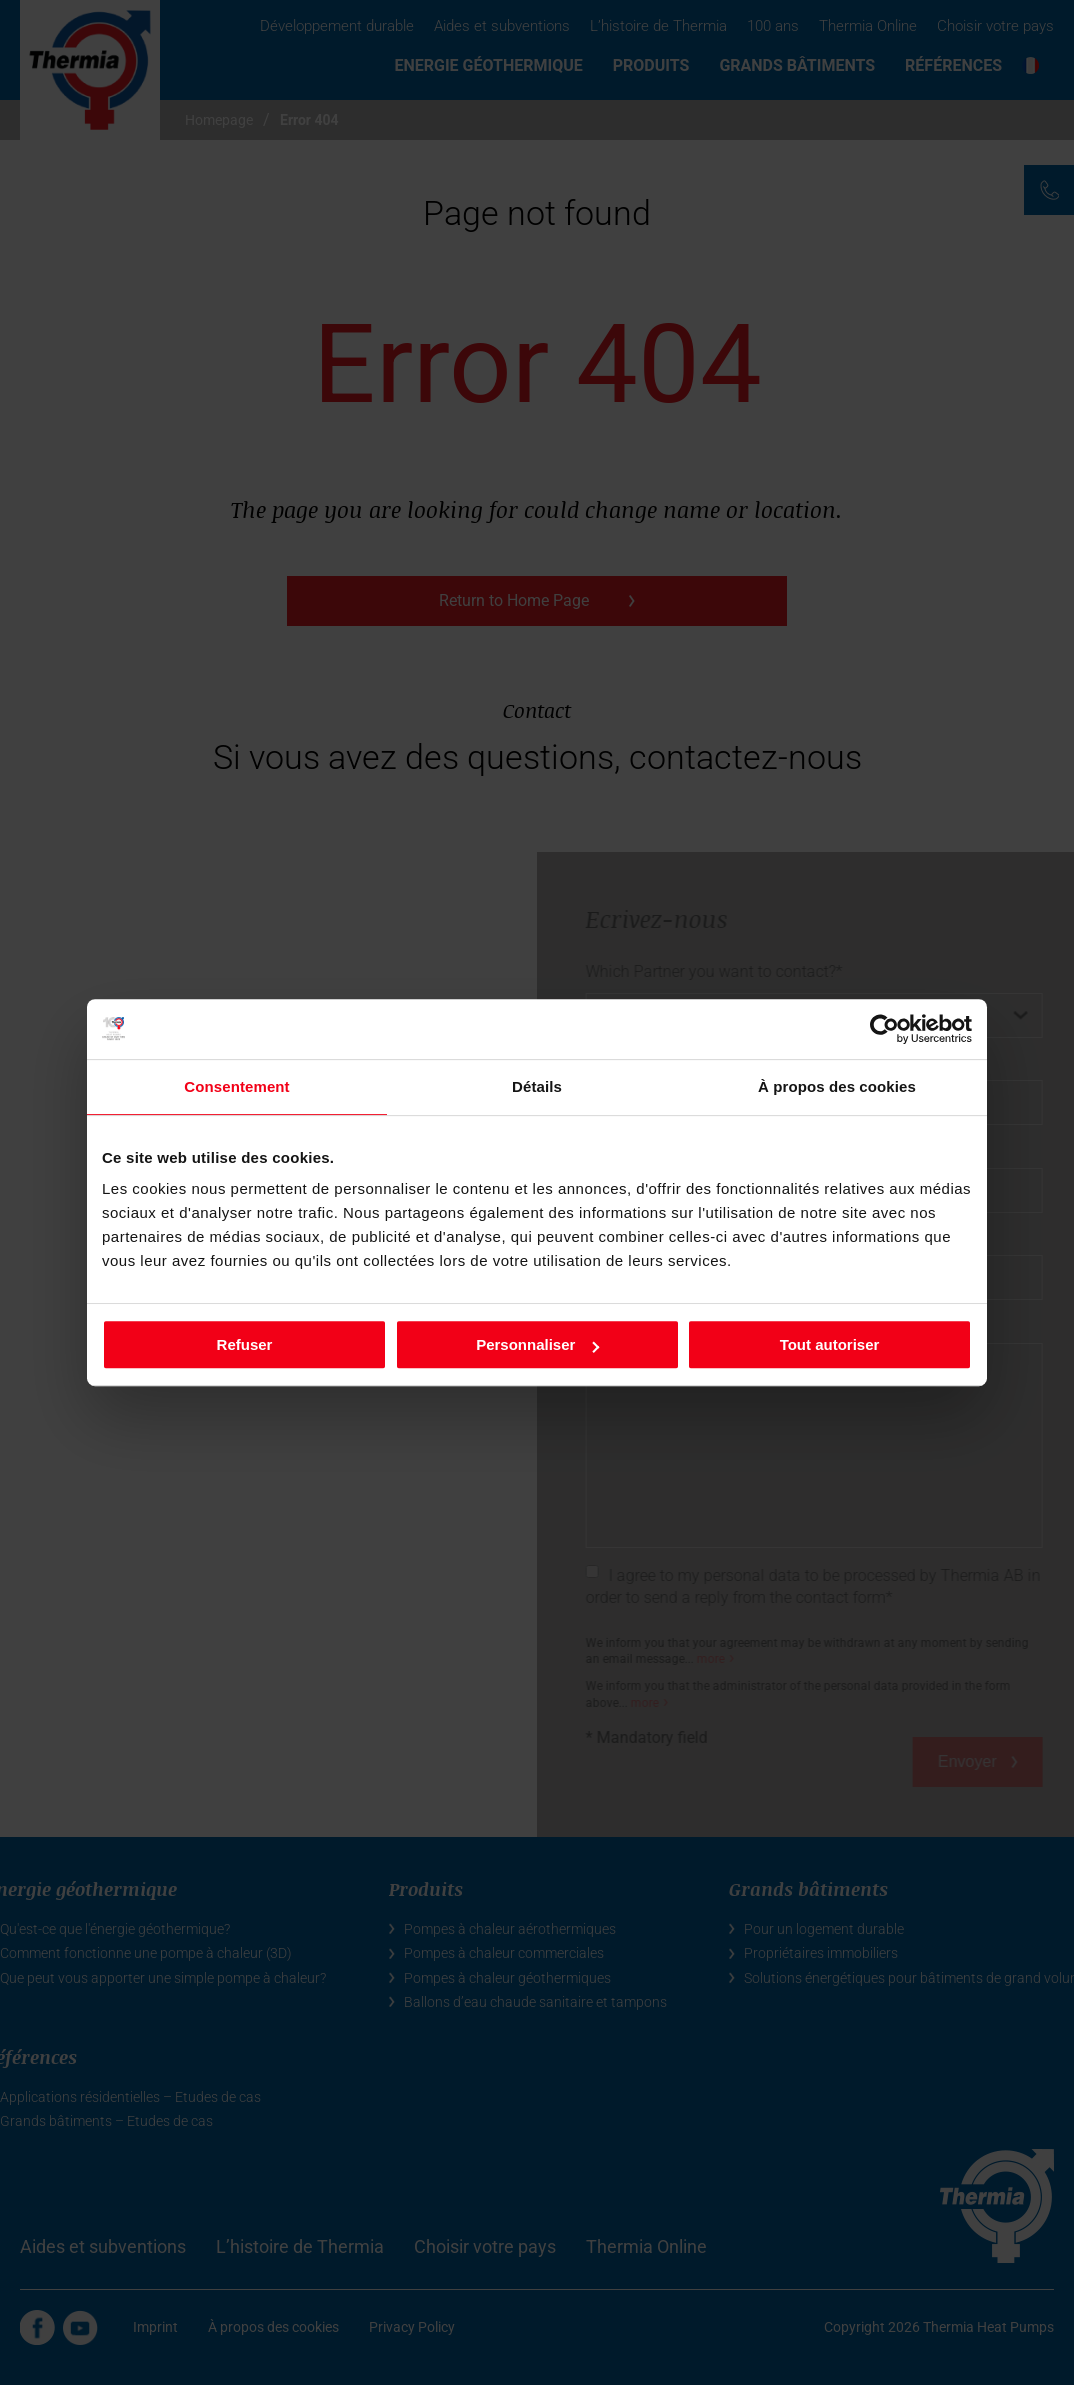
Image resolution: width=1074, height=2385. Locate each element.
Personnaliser (537, 1344)
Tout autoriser (830, 1344)
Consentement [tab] (236, 1086)
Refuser (245, 1344)
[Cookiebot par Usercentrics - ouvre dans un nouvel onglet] (884, 1029)
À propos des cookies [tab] (837, 1086)
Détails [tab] (537, 1086)
